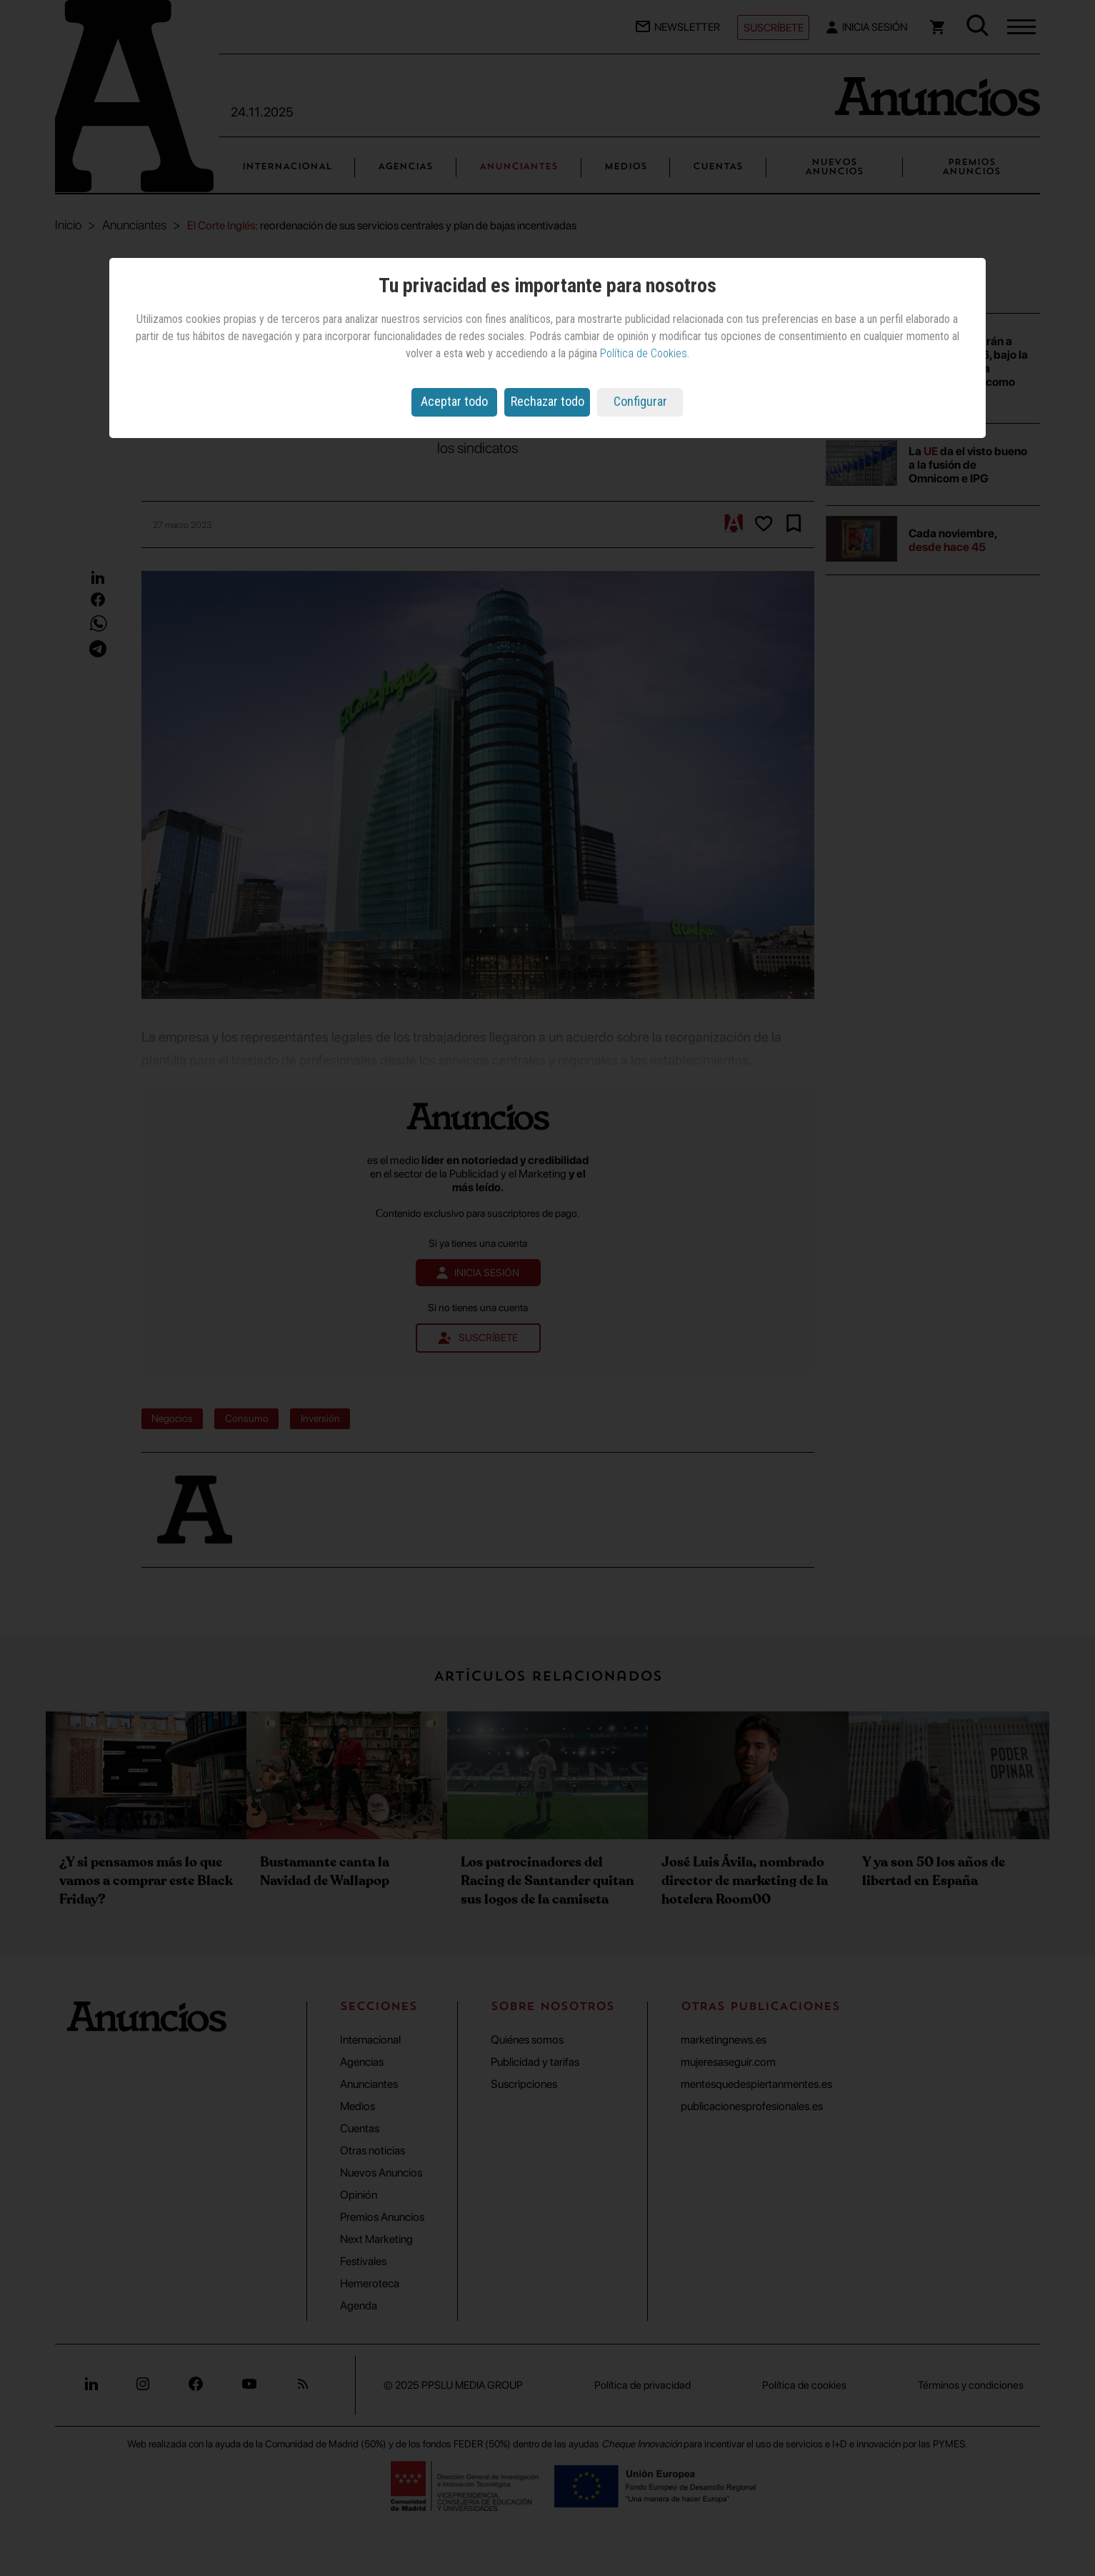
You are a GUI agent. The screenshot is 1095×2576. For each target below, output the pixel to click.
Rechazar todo (547, 401)
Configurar (640, 401)
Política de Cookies (643, 353)
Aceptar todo (454, 401)
